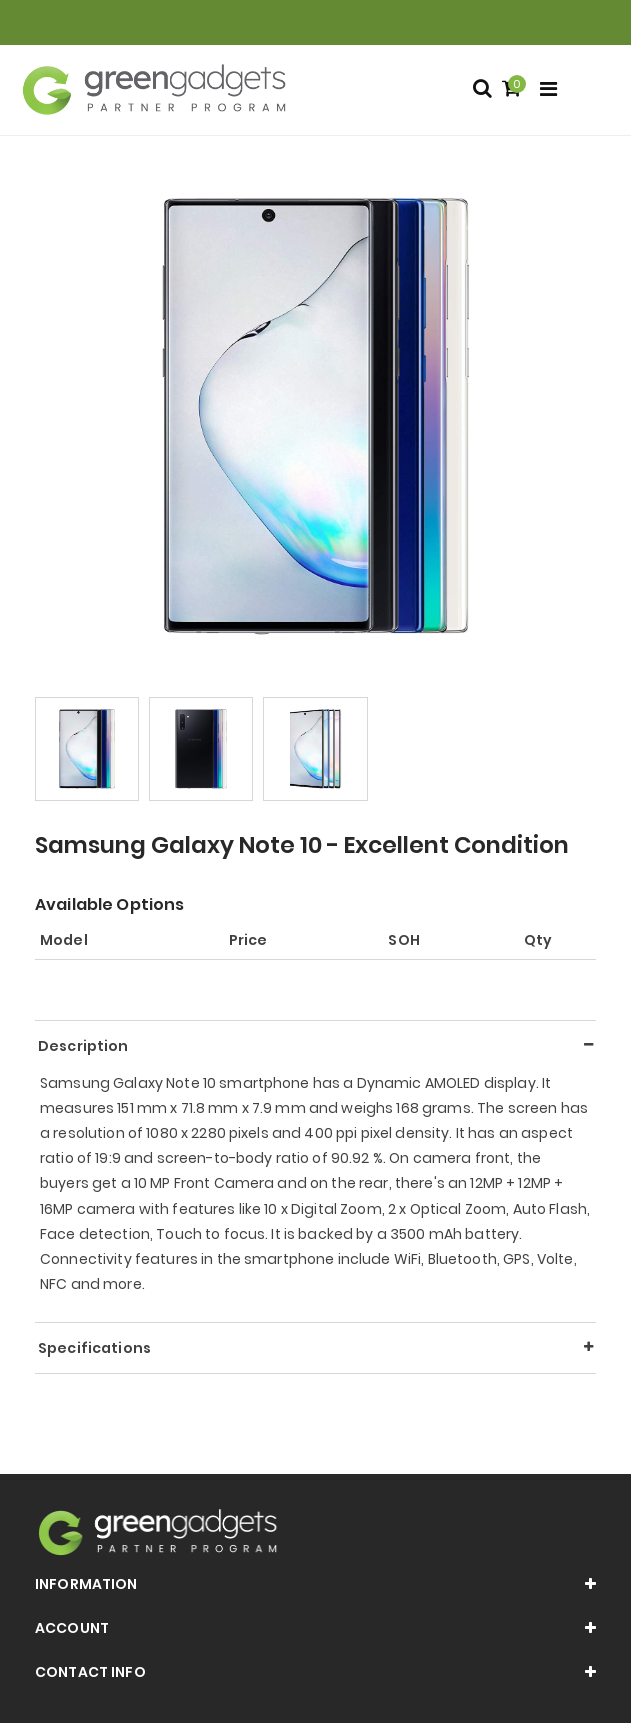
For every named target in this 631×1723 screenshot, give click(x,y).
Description (83, 1046)
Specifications (94, 1348)
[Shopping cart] (514, 89)
